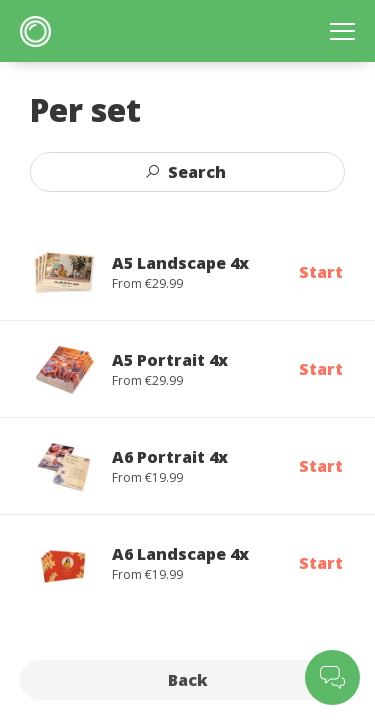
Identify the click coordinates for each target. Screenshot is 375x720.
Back (188, 680)
